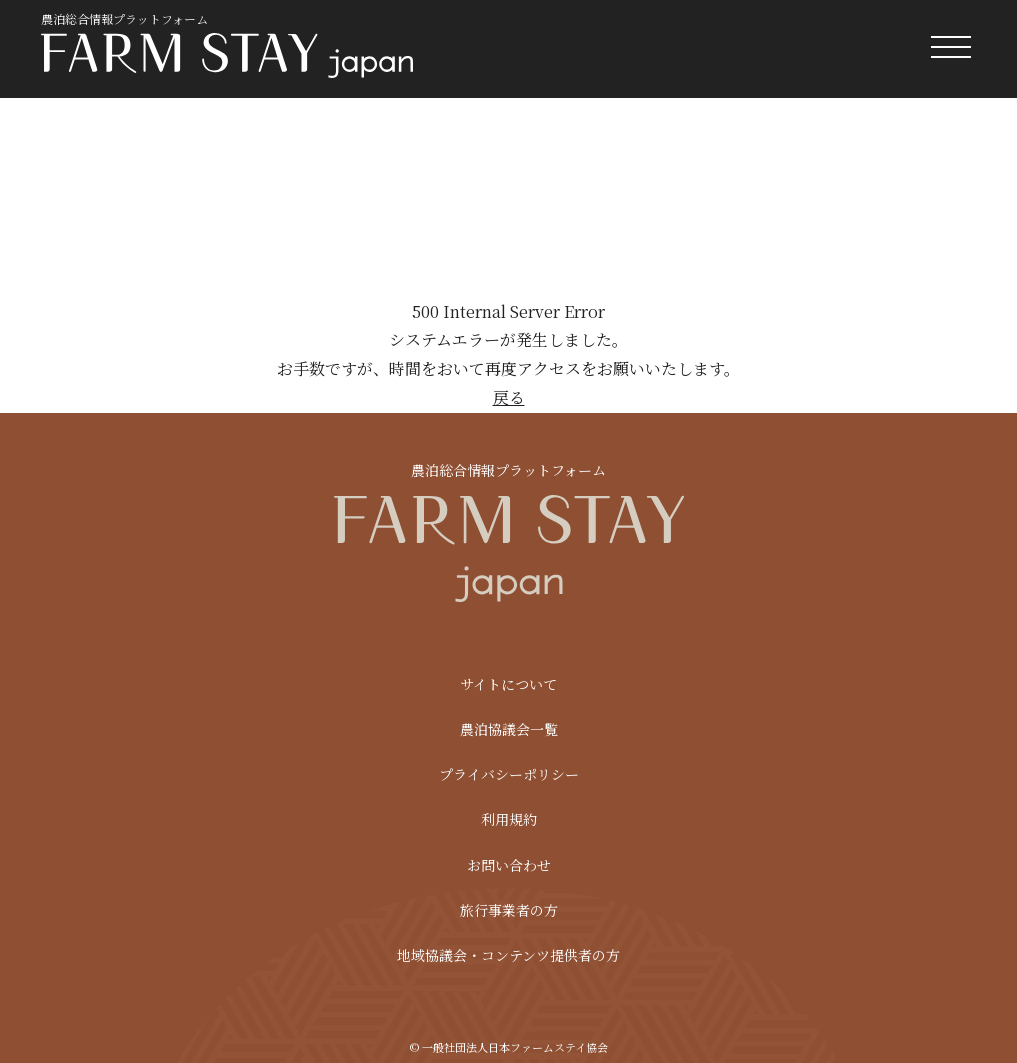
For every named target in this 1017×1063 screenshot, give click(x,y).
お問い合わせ (509, 865)
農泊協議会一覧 (509, 729)
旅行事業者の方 (509, 910)
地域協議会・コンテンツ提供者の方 (508, 955)
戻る (509, 397)
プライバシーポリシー (509, 774)
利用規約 (509, 819)
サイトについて (508, 684)
